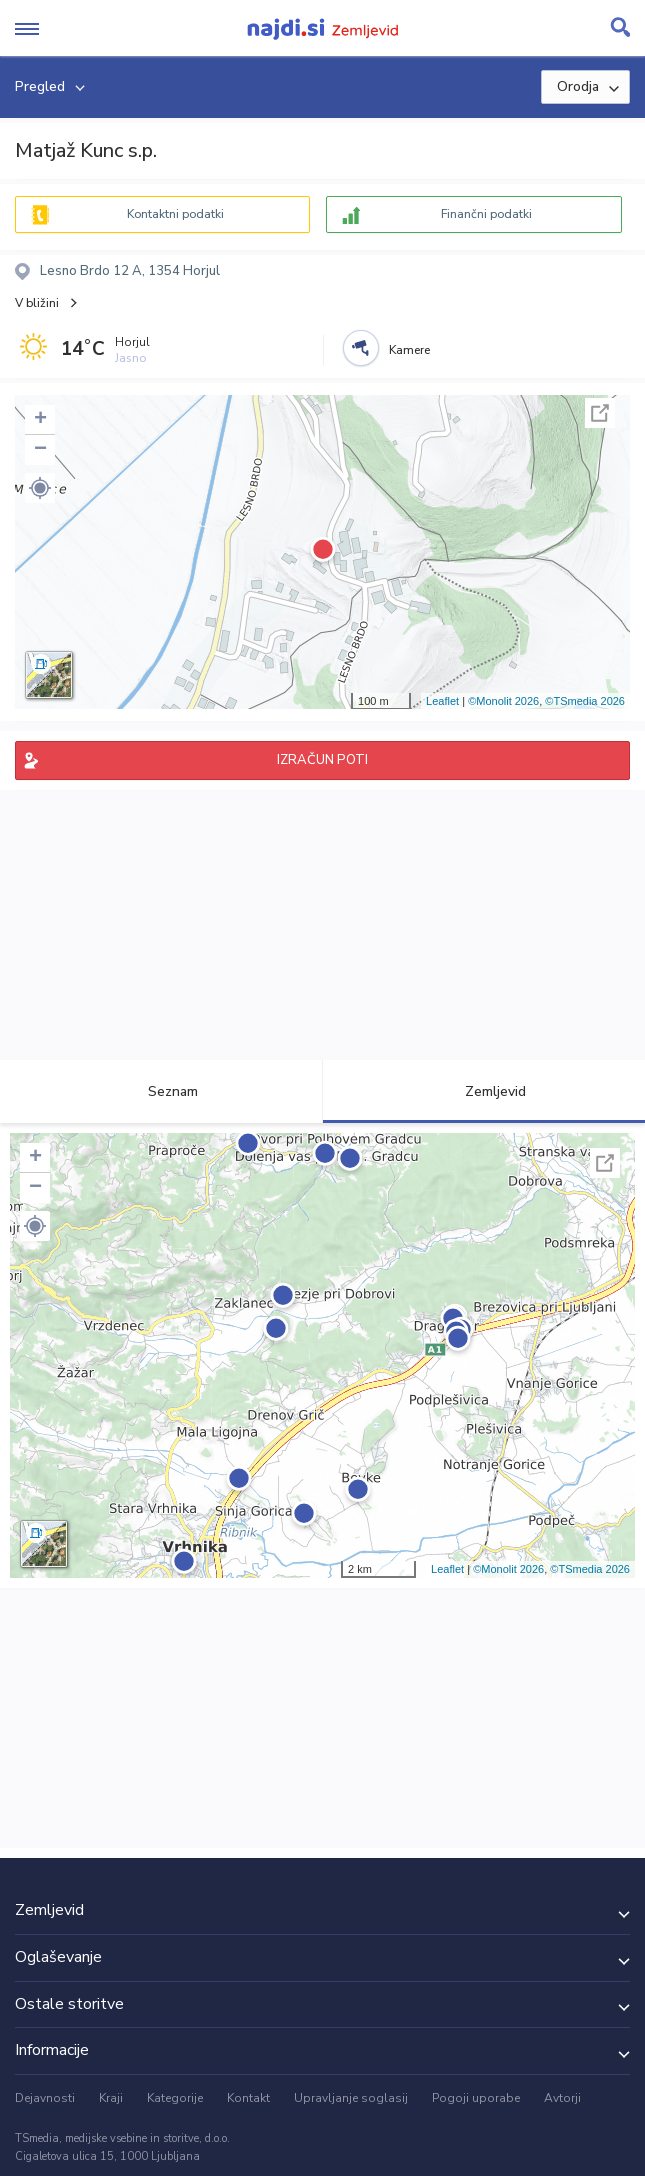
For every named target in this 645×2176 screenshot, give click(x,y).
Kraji (111, 2098)
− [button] (40, 450)
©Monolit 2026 (503, 701)
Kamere (409, 350)
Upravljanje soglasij (351, 2098)
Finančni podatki (486, 214)
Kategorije (175, 2098)
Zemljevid (484, 1091)
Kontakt (248, 2098)
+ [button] (40, 420)
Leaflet (442, 701)
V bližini (37, 303)
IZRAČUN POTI (322, 760)
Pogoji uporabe (476, 2098)
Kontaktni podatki (175, 214)
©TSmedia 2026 (585, 701)
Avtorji (562, 2098)
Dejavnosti (45, 2098)
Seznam (161, 1091)
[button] (40, 488)
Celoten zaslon (600, 413)
